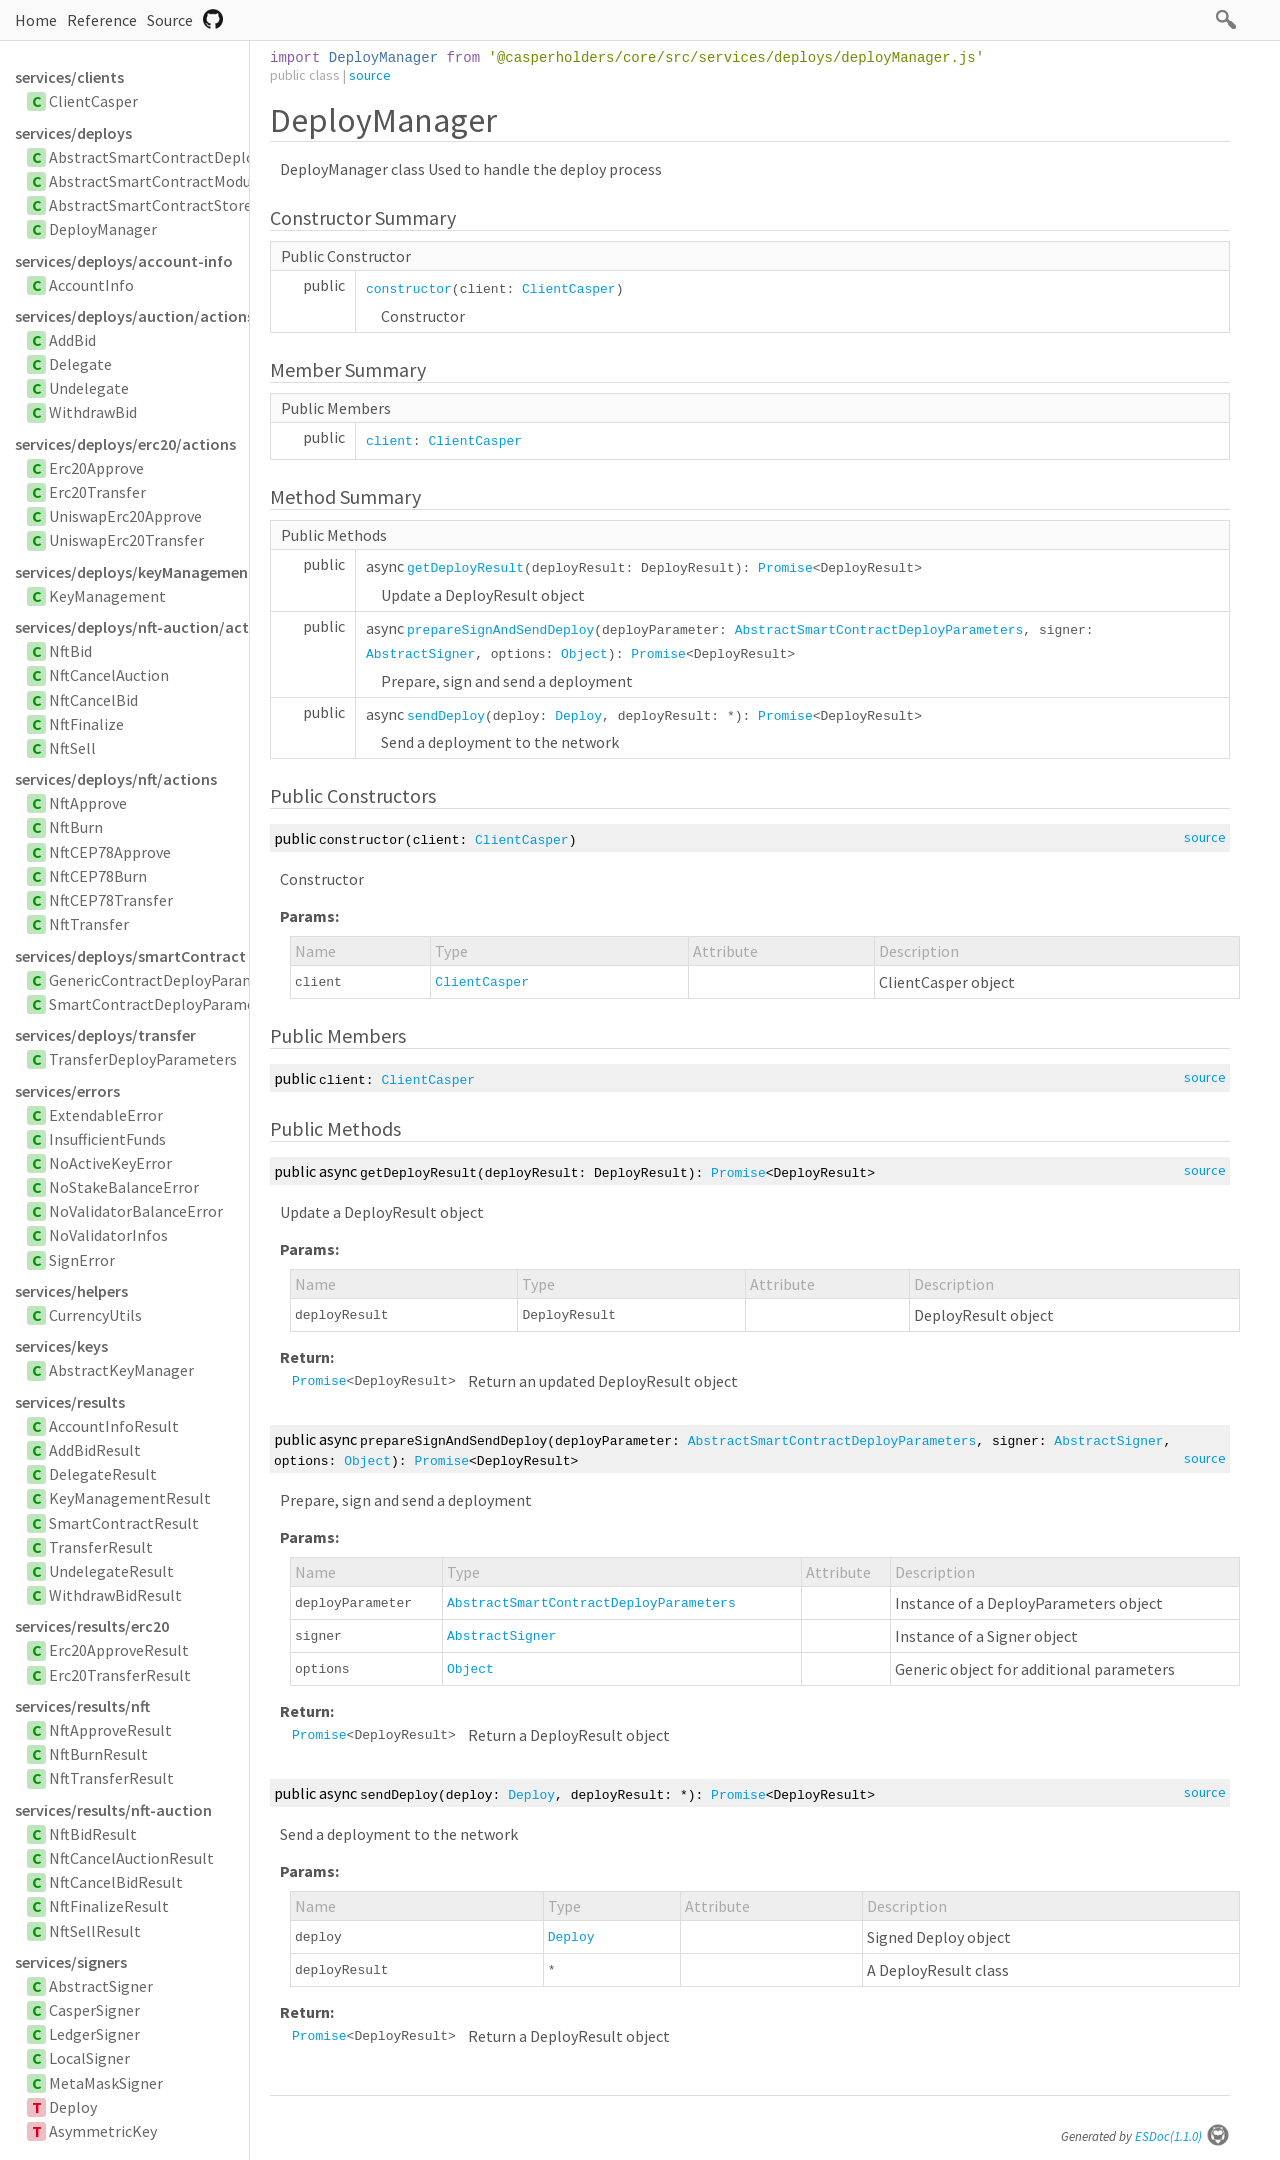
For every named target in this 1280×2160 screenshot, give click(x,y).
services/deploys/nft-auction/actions (132, 627)
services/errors (67, 1091)
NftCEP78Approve (110, 852)
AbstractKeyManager (121, 1370)
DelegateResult (103, 1474)
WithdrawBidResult (115, 1595)
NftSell (72, 748)
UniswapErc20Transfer (126, 540)
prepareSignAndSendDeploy (500, 630)
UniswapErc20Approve (125, 516)
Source (170, 20)
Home (36, 20)
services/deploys (73, 133)
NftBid (70, 651)
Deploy (73, 2107)
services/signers (71, 1962)
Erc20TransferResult (120, 1675)
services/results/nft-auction (113, 1810)
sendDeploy (446, 716)
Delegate (80, 364)
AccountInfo (91, 285)
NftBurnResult (98, 1754)
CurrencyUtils (95, 1315)
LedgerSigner (94, 2034)
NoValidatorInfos (108, 1235)
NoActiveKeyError (110, 1163)
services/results (70, 1402)
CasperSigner (94, 2010)
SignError (82, 1260)
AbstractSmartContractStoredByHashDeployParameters (245, 205)
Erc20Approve (96, 468)
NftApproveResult (110, 1730)
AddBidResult (95, 1450)
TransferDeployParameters (143, 1059)
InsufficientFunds (107, 1139)
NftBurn (76, 827)
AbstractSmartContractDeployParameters (196, 157)
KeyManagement (107, 596)
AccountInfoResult (114, 1426)
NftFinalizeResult (109, 1906)
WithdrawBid (93, 412)
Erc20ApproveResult (119, 1650)
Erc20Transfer (97, 492)
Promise (785, 568)
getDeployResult (465, 568)
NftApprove (88, 803)
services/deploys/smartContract (130, 956)
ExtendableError (106, 1115)
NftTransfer (89, 924)
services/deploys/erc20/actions (125, 444)
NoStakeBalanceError (124, 1187)
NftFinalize (86, 724)
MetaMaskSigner (106, 2083)
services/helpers (71, 1291)
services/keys (61, 1346)
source (370, 75)
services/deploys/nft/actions (116, 779)
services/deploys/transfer (105, 1035)
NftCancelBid (93, 700)
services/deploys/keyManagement (132, 572)
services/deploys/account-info (124, 261)
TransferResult (101, 1547)
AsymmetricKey (103, 2131)
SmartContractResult (124, 1523)
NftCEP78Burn (98, 876)
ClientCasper (93, 101)
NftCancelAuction (109, 675)
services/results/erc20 (92, 1626)
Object (584, 654)
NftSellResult (95, 1931)
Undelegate (89, 388)
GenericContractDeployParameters (170, 980)
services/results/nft (82, 1706)
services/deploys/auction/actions (132, 316)
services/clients (69, 77)
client (389, 441)
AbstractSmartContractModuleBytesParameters (216, 181)
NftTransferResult (111, 1778)
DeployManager (103, 229)
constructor (409, 289)
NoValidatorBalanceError (136, 1211)
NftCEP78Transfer (111, 900)
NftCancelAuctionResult (131, 1858)
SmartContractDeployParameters (166, 1004)
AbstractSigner (101, 1986)
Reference (102, 20)
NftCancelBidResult (116, 1882)
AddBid (72, 340)
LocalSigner (89, 2058)
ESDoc (1182, 2136)
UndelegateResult (111, 1571)
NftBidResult (93, 1834)
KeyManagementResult (130, 1498)
